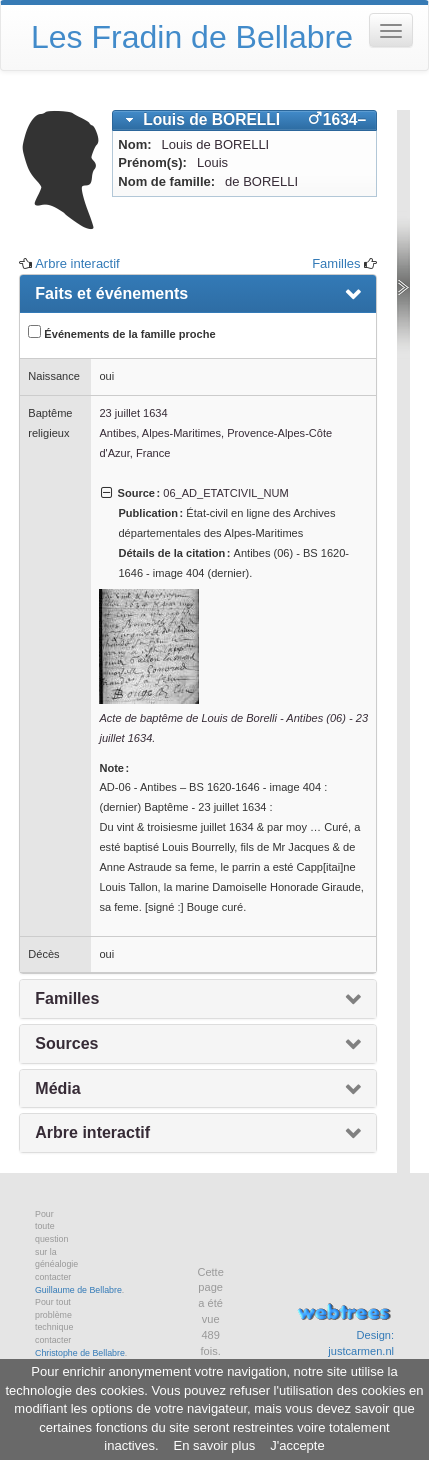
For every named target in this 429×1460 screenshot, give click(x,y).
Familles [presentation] (67, 998)
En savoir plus (215, 1445)
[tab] (244, 120)
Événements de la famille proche (121, 332)
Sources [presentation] (66, 1043)
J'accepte (297, 1445)
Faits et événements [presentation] (111, 293)
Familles (336, 263)
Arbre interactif (77, 263)
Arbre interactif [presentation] (92, 1132)
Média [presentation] (57, 1088)
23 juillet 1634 (133, 413)
